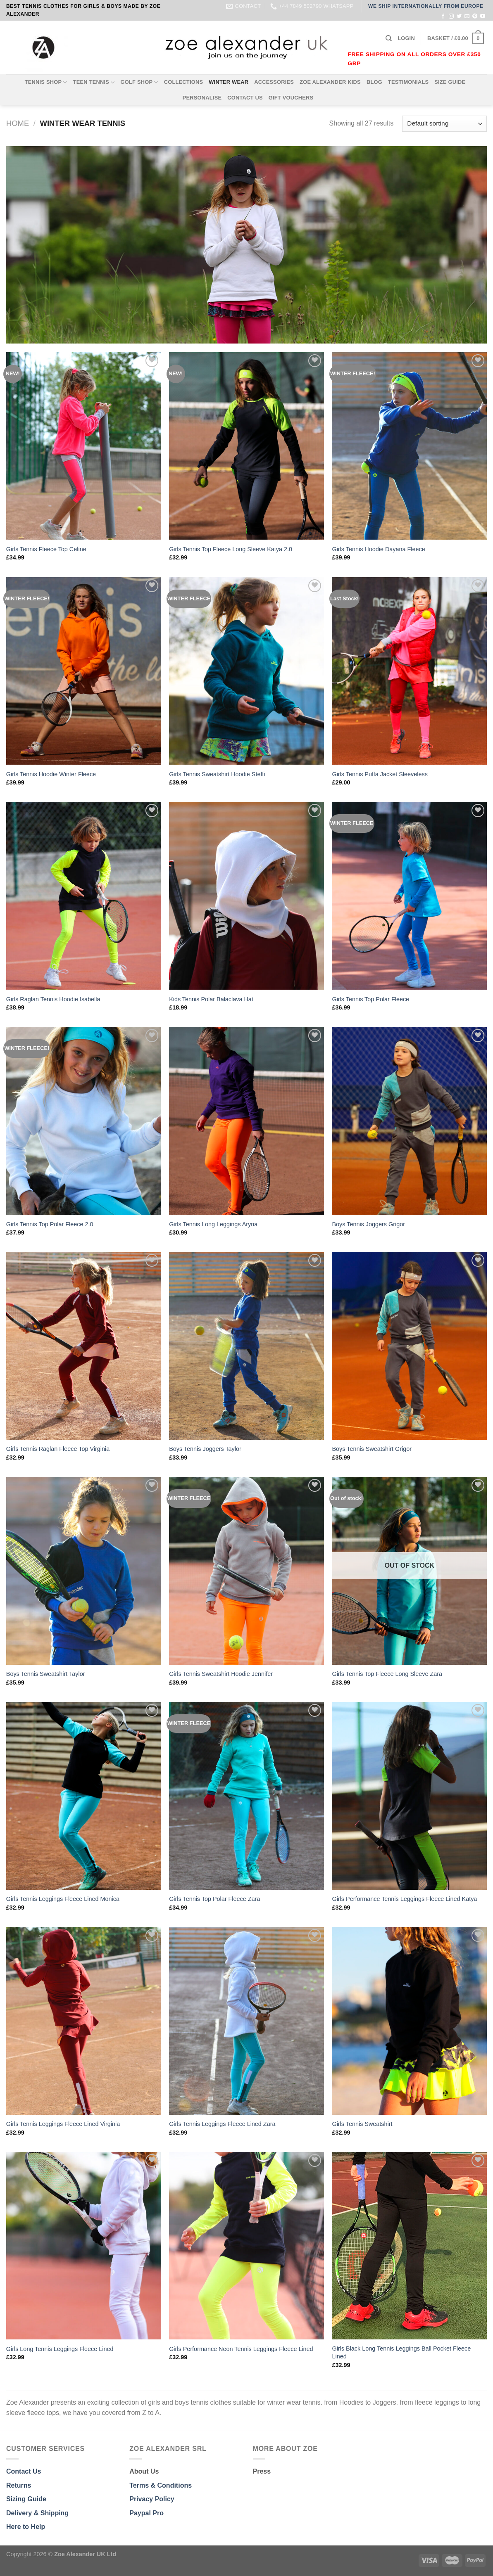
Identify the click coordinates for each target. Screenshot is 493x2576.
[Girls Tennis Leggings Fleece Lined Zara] (246, 2021)
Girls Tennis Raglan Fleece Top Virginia (58, 1449)
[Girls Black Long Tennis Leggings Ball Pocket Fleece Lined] (409, 2246)
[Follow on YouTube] (482, 16)
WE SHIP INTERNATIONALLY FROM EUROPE (425, 6)
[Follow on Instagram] (451, 16)
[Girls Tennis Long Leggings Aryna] (246, 1121)
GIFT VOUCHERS (291, 98)
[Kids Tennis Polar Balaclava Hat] (246, 896)
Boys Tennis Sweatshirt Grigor (372, 1449)
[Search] (389, 38)
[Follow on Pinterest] (474, 16)
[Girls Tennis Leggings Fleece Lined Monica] (83, 1796)
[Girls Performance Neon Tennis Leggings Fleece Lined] (246, 2246)
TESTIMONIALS (408, 82)
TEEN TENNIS (94, 82)
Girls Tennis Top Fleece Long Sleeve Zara (387, 1674)
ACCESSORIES (274, 82)
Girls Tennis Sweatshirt (362, 2124)
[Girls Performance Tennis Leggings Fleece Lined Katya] (409, 1796)
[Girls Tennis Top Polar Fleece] (409, 896)
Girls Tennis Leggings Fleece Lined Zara (222, 2124)
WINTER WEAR (228, 82)
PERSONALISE (202, 98)
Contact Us (23, 2471)
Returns (18, 2485)
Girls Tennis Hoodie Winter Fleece (51, 774)
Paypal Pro (146, 2513)
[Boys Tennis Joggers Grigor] (409, 1121)
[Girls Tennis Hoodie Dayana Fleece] (409, 446)
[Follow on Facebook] (443, 16)
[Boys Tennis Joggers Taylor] (246, 1346)
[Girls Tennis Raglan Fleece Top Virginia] (83, 1346)
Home (17, 123)
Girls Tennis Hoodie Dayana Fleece (378, 549)
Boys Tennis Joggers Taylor (205, 1449)
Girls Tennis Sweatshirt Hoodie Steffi (217, 774)
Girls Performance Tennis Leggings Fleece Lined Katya (404, 1899)
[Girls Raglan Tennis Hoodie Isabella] (83, 896)
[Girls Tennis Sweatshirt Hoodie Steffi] (246, 671)
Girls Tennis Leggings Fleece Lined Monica (62, 1899)
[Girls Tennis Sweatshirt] (409, 2021)
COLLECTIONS (183, 82)
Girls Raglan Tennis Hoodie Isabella (53, 999)
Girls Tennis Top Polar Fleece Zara (214, 1899)
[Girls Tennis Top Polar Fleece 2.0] (83, 1121)
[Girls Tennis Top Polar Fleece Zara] (246, 1796)
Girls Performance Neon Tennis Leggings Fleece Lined (241, 2349)
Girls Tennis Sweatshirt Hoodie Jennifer (221, 1674)
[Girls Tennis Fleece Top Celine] (83, 446)
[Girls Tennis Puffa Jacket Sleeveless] (409, 671)
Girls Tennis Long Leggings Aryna (213, 1224)
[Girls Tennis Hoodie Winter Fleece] (83, 671)
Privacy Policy (151, 2499)
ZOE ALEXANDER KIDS (330, 82)
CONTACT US (245, 98)
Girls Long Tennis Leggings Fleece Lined (60, 2349)
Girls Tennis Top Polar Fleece (370, 999)
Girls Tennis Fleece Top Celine (46, 549)
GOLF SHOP (139, 82)
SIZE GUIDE (449, 82)
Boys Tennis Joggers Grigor (368, 1224)
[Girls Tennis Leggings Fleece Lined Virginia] (83, 2021)
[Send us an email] (466, 16)
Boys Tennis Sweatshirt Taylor (45, 1674)
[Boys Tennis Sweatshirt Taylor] (83, 1571)
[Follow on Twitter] (459, 16)
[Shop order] (444, 124)
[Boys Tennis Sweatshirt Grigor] (409, 1346)
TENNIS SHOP (46, 82)
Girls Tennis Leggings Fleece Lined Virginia (63, 2124)
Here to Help (25, 2526)
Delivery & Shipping (37, 2513)
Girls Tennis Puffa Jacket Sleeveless (379, 774)
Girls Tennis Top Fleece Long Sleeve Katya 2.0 (230, 549)
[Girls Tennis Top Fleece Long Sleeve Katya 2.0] (246, 446)
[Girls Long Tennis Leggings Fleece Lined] (83, 2246)
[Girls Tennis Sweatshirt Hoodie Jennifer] (246, 1571)
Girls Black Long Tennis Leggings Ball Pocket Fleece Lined (401, 2352)
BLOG (374, 82)
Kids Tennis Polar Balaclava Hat (211, 999)
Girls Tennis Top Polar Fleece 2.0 (49, 1224)
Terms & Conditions (160, 2485)
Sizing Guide (26, 2499)
